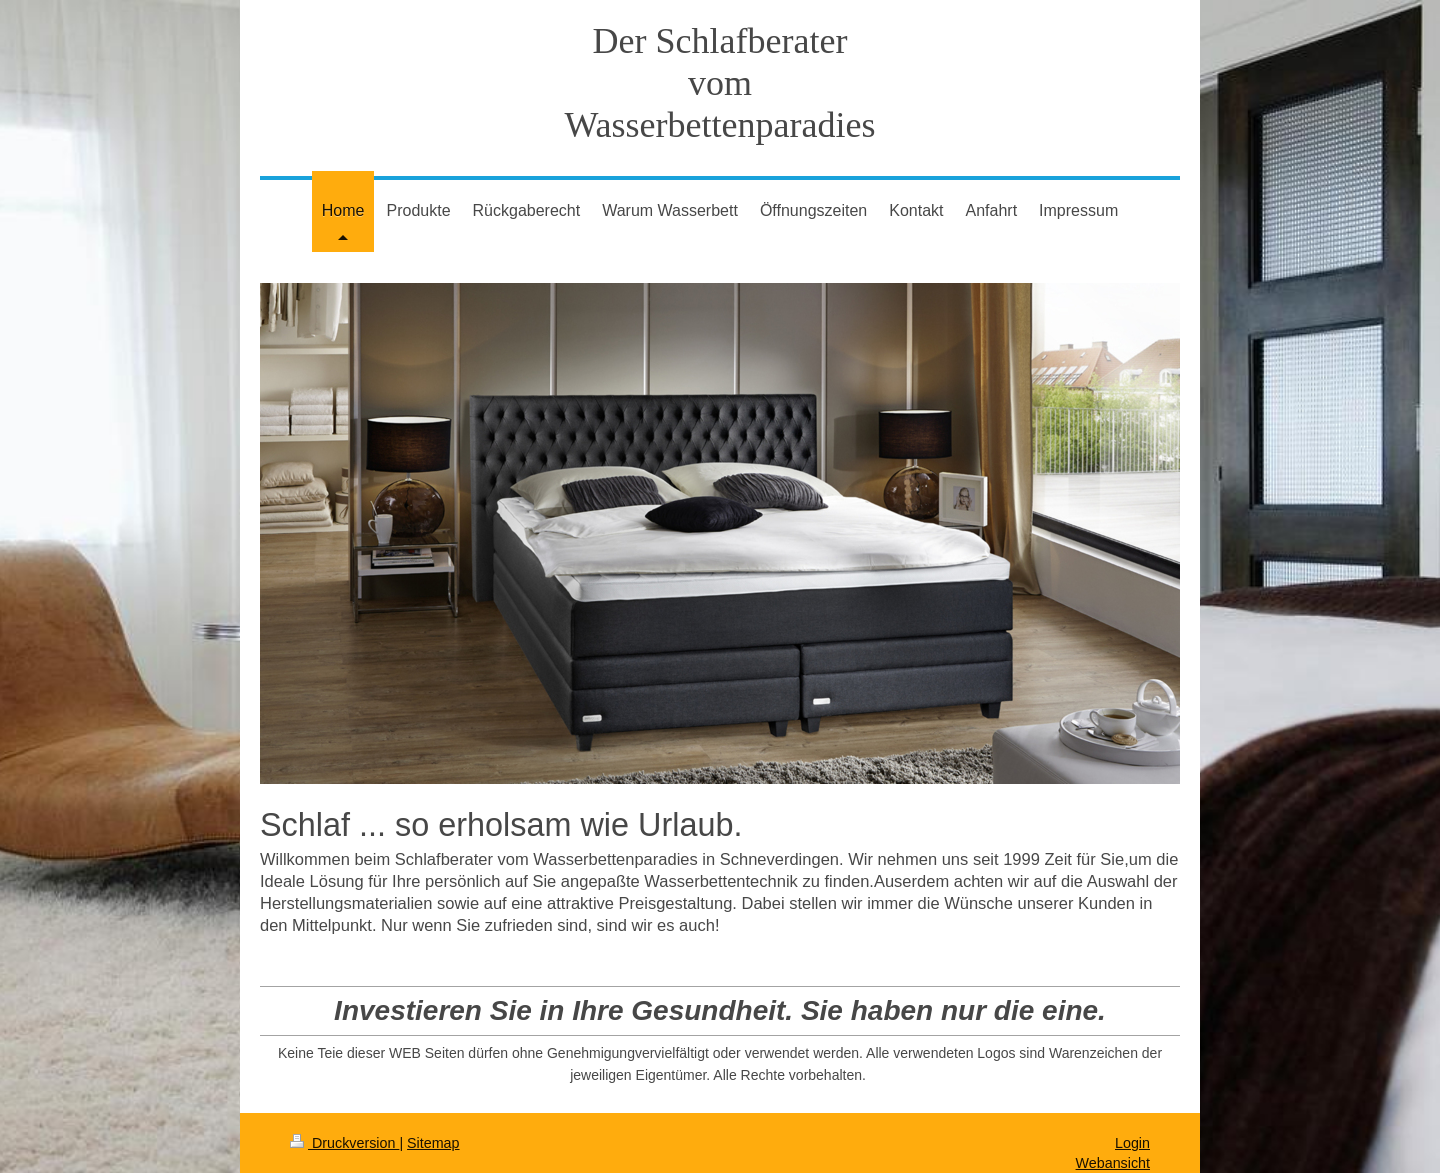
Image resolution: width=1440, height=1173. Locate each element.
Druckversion (344, 1143)
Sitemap (433, 1143)
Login (1132, 1143)
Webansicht (1113, 1163)
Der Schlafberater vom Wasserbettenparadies (720, 83)
